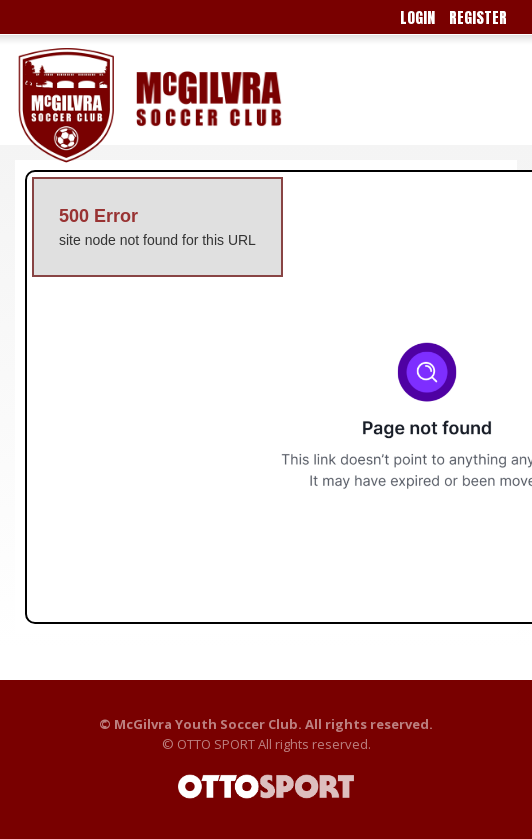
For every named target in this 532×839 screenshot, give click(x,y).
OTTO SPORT (216, 744)
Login (417, 17)
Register (478, 17)
